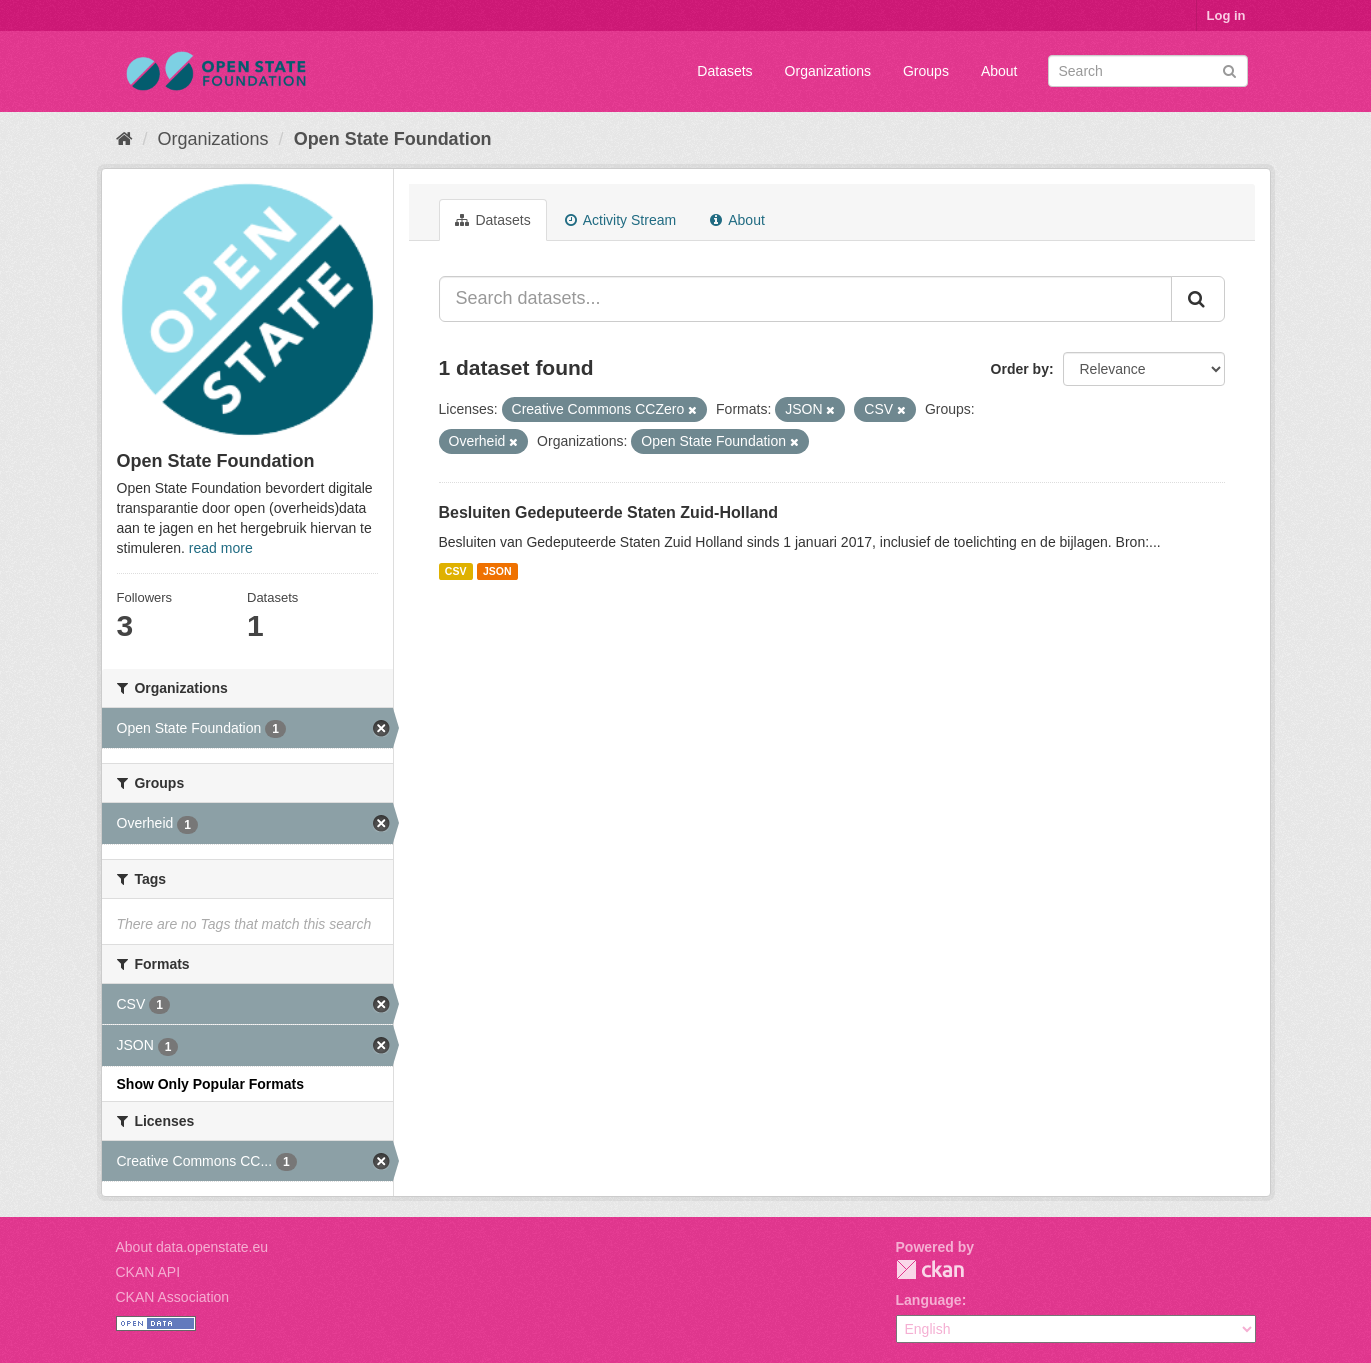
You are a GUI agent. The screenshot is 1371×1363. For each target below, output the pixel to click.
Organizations (828, 71)
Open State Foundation (393, 139)
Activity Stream (620, 220)
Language (929, 1300)
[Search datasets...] (805, 299)
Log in (1226, 15)
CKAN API (148, 1272)
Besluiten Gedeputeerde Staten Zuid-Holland (609, 512)
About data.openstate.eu (192, 1247)
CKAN (930, 1269)
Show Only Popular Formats (210, 1084)
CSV (456, 571)
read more (221, 548)
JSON (497, 571)
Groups (926, 71)
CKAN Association (173, 1297)
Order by (1020, 369)
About (999, 71)
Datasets (724, 71)
